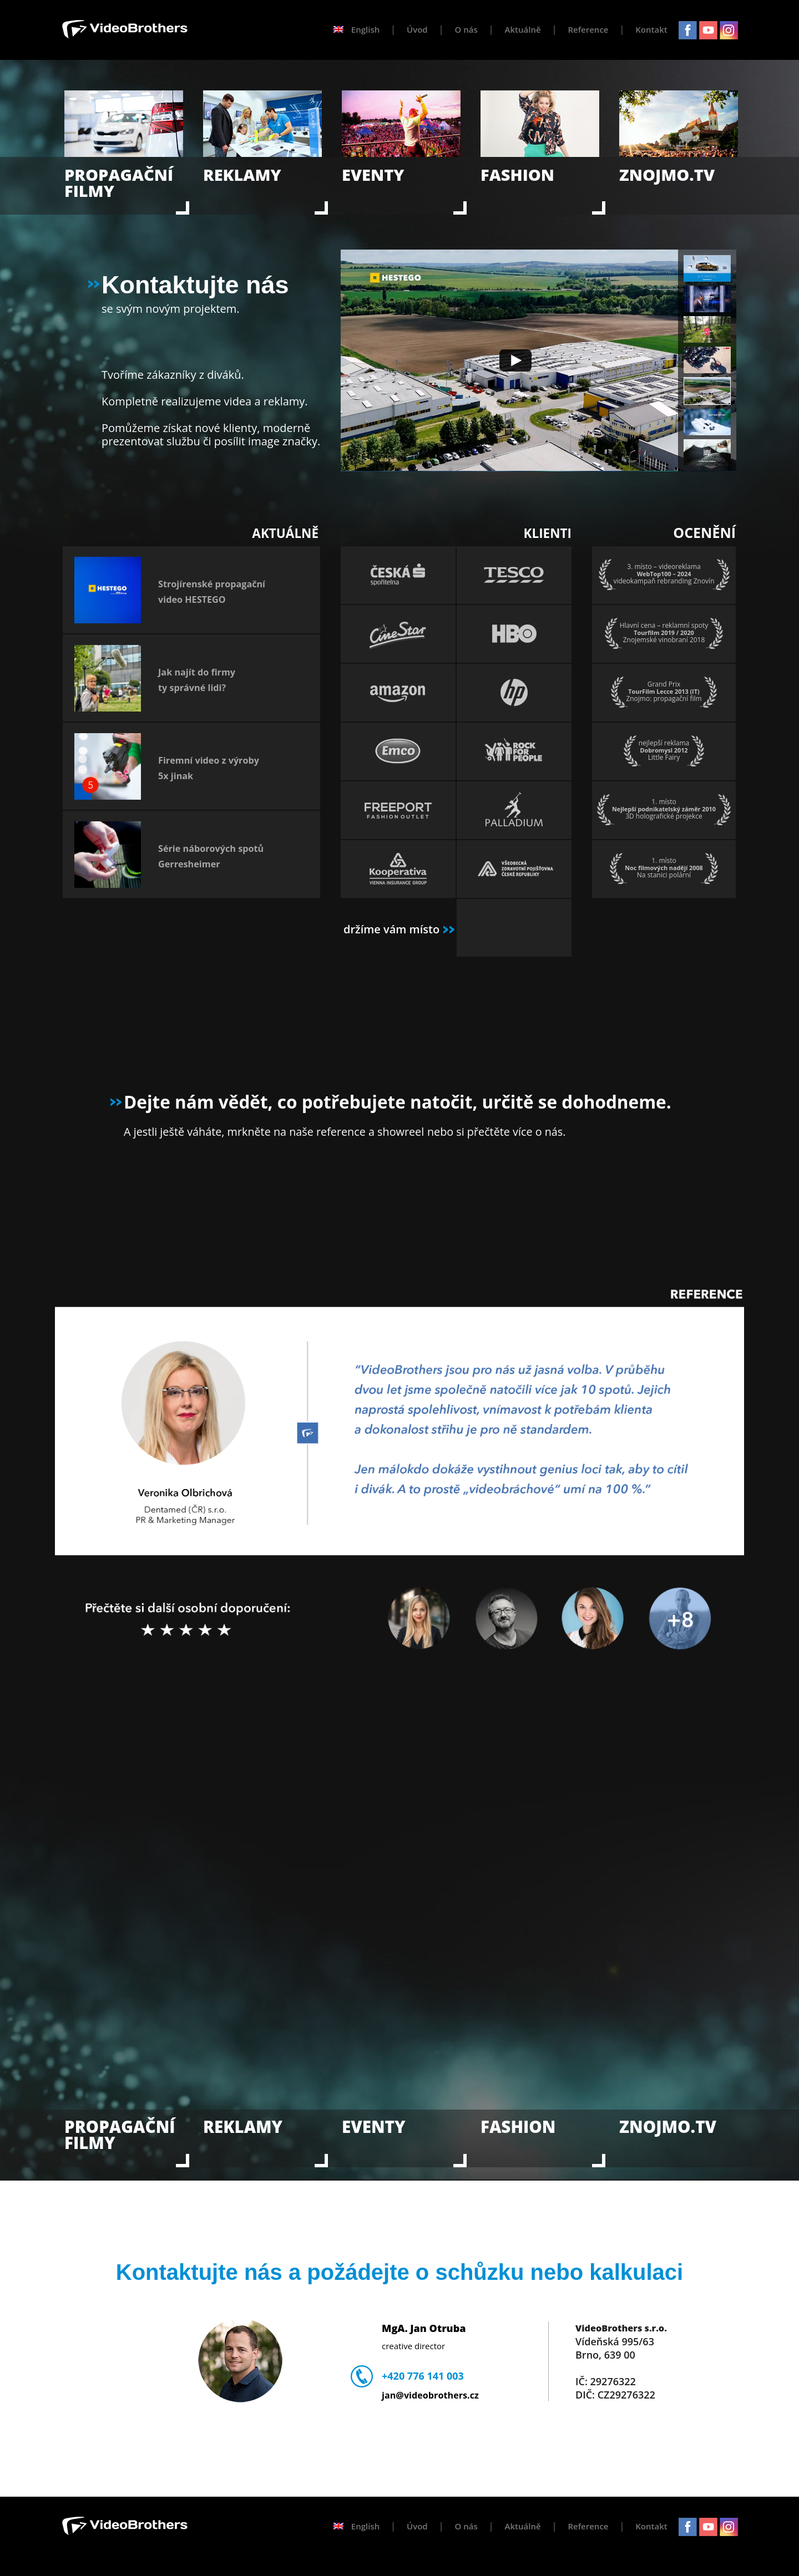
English (356, 29)
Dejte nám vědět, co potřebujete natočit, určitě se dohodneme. (397, 1102)
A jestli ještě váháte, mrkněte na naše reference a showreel (274, 1131)
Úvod (417, 29)
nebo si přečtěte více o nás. (496, 1131)
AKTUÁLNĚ (285, 533)
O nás (466, 29)
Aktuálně (523, 29)
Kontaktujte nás (188, 285)
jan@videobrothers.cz (430, 2395)
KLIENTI (548, 533)
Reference (588, 29)
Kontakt (651, 29)
